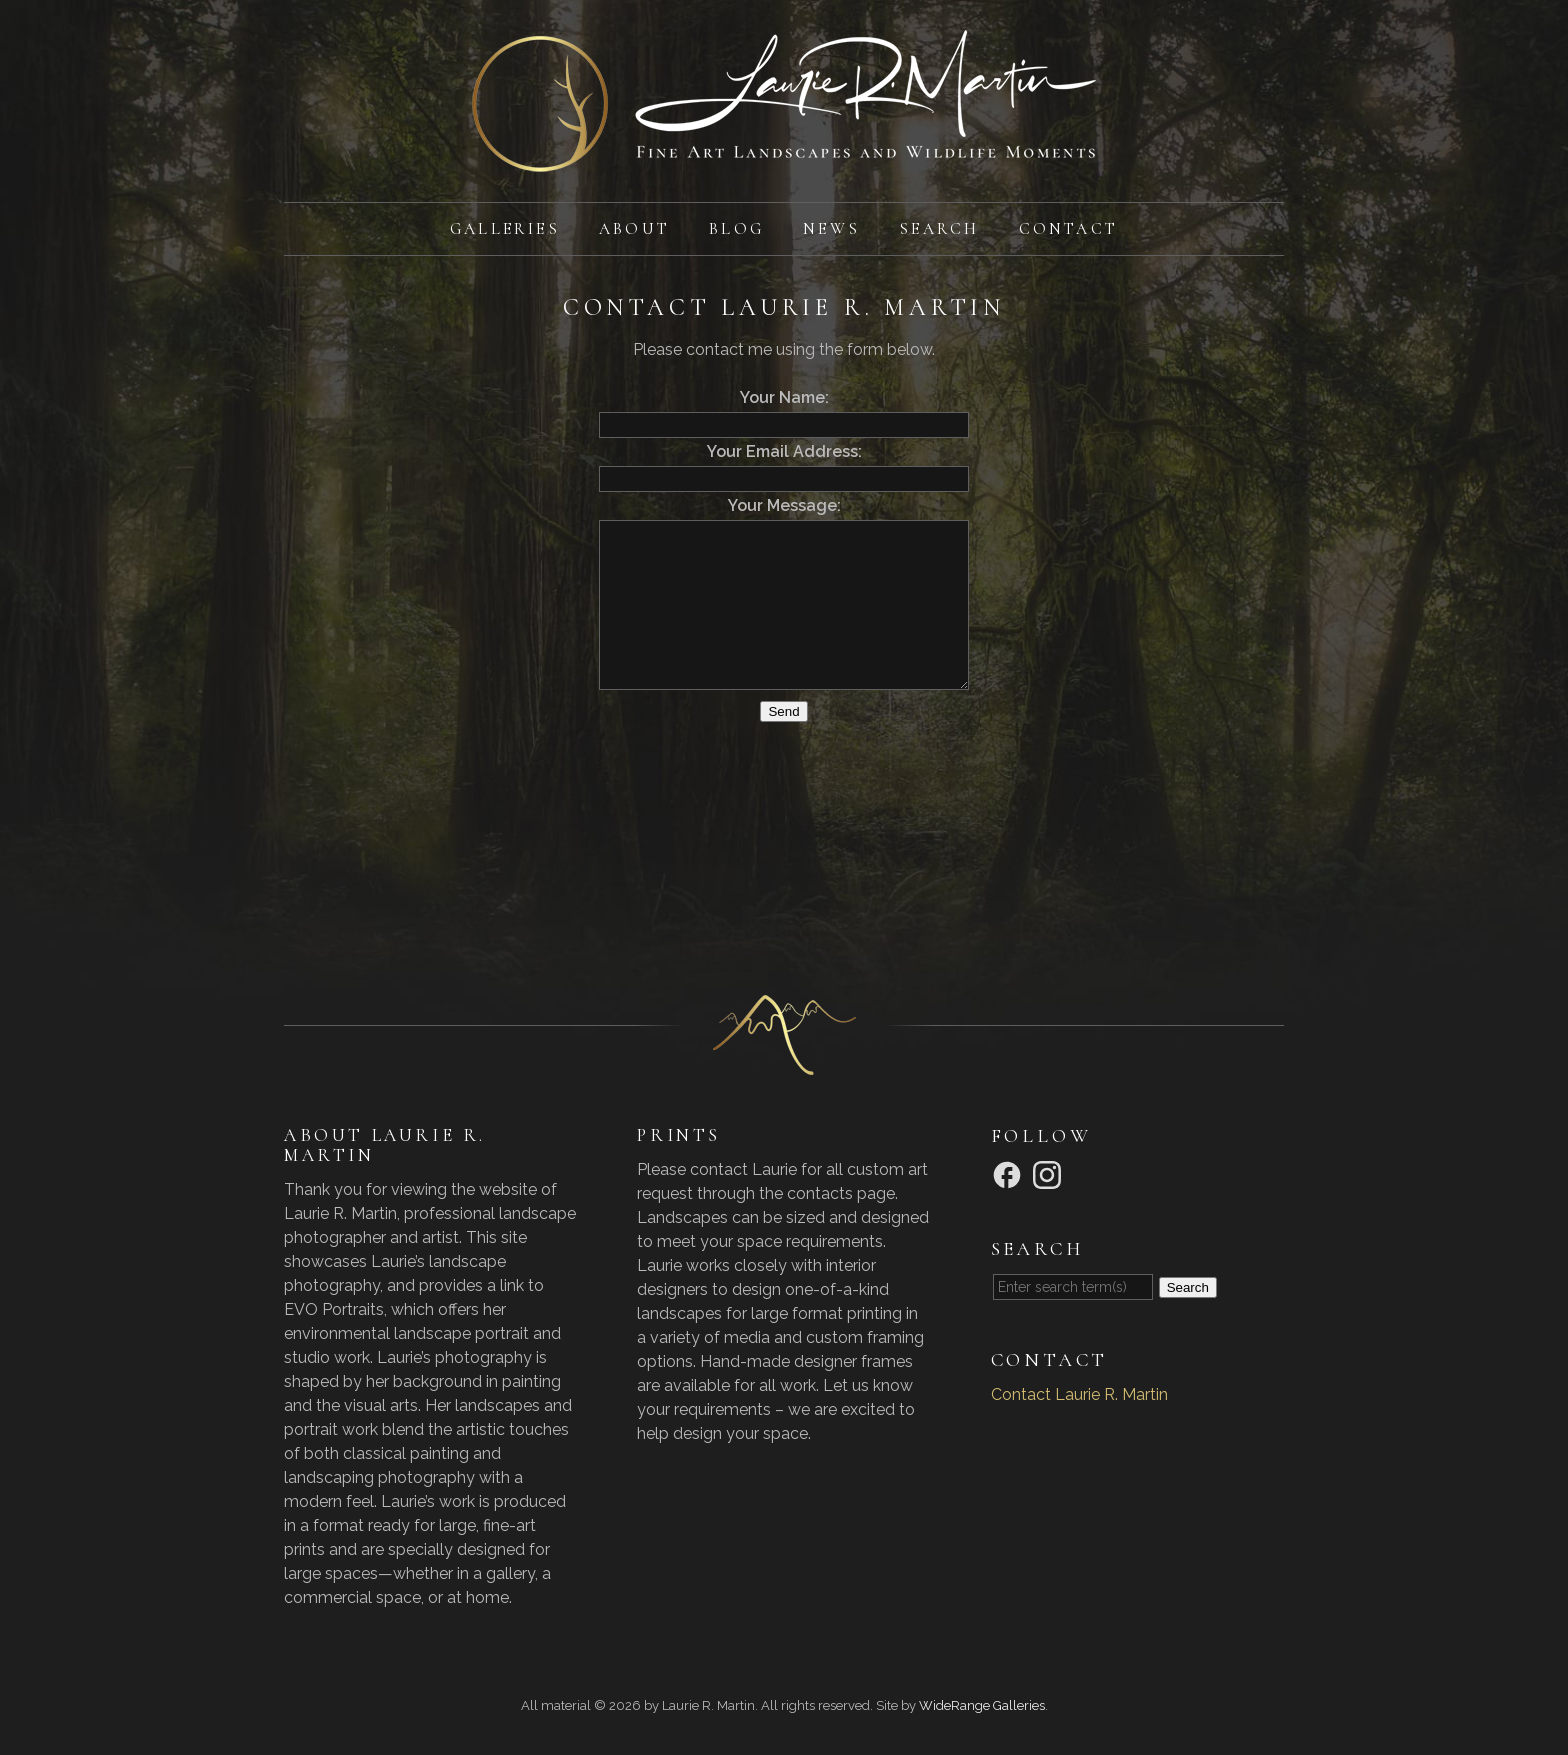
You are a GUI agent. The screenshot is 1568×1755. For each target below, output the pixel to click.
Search (939, 229)
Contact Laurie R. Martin (1079, 1394)
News (831, 229)
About (634, 229)
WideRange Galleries (982, 1705)
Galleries (505, 229)
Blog (736, 229)
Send (783, 711)
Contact (1068, 229)
